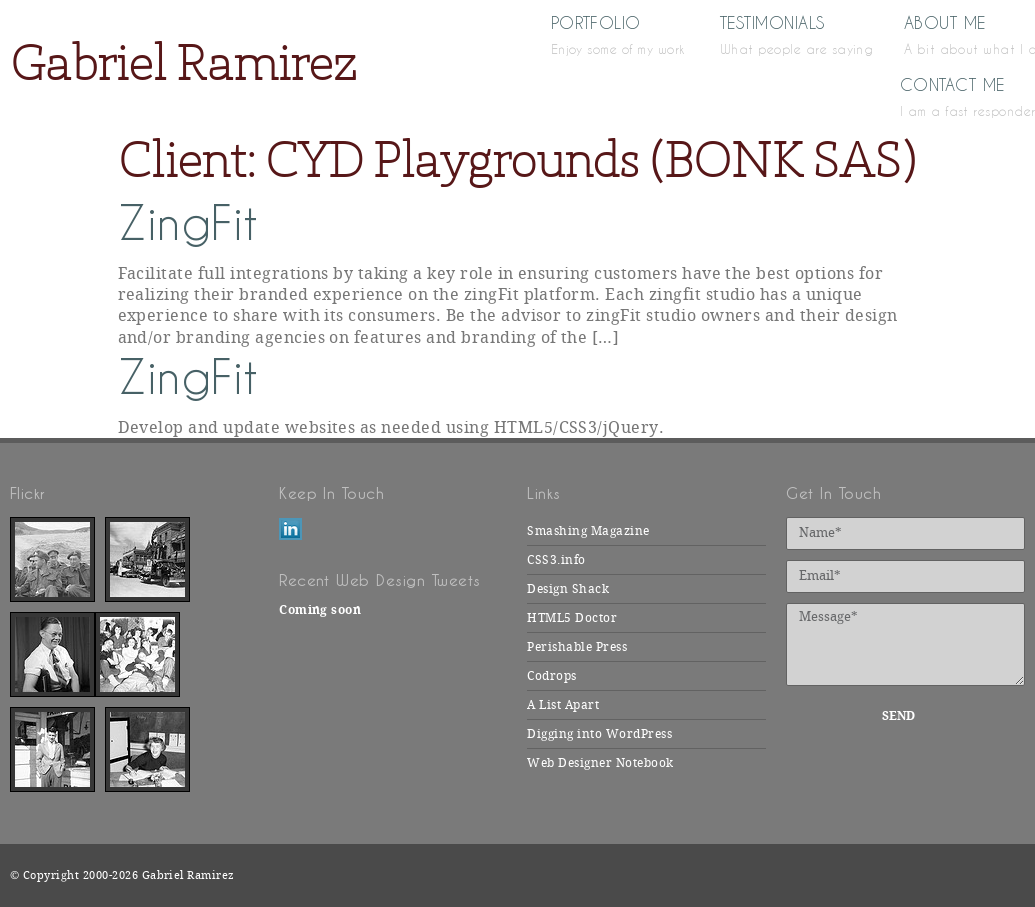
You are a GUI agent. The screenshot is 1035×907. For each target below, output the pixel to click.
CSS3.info (556, 560)
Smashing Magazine (588, 531)
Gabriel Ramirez (183, 62)
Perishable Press (577, 647)
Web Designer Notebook (600, 763)
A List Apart (563, 705)
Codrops (551, 676)
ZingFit (188, 223)
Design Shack (568, 589)
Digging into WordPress (599, 734)
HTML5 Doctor (572, 618)
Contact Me (962, 96)
